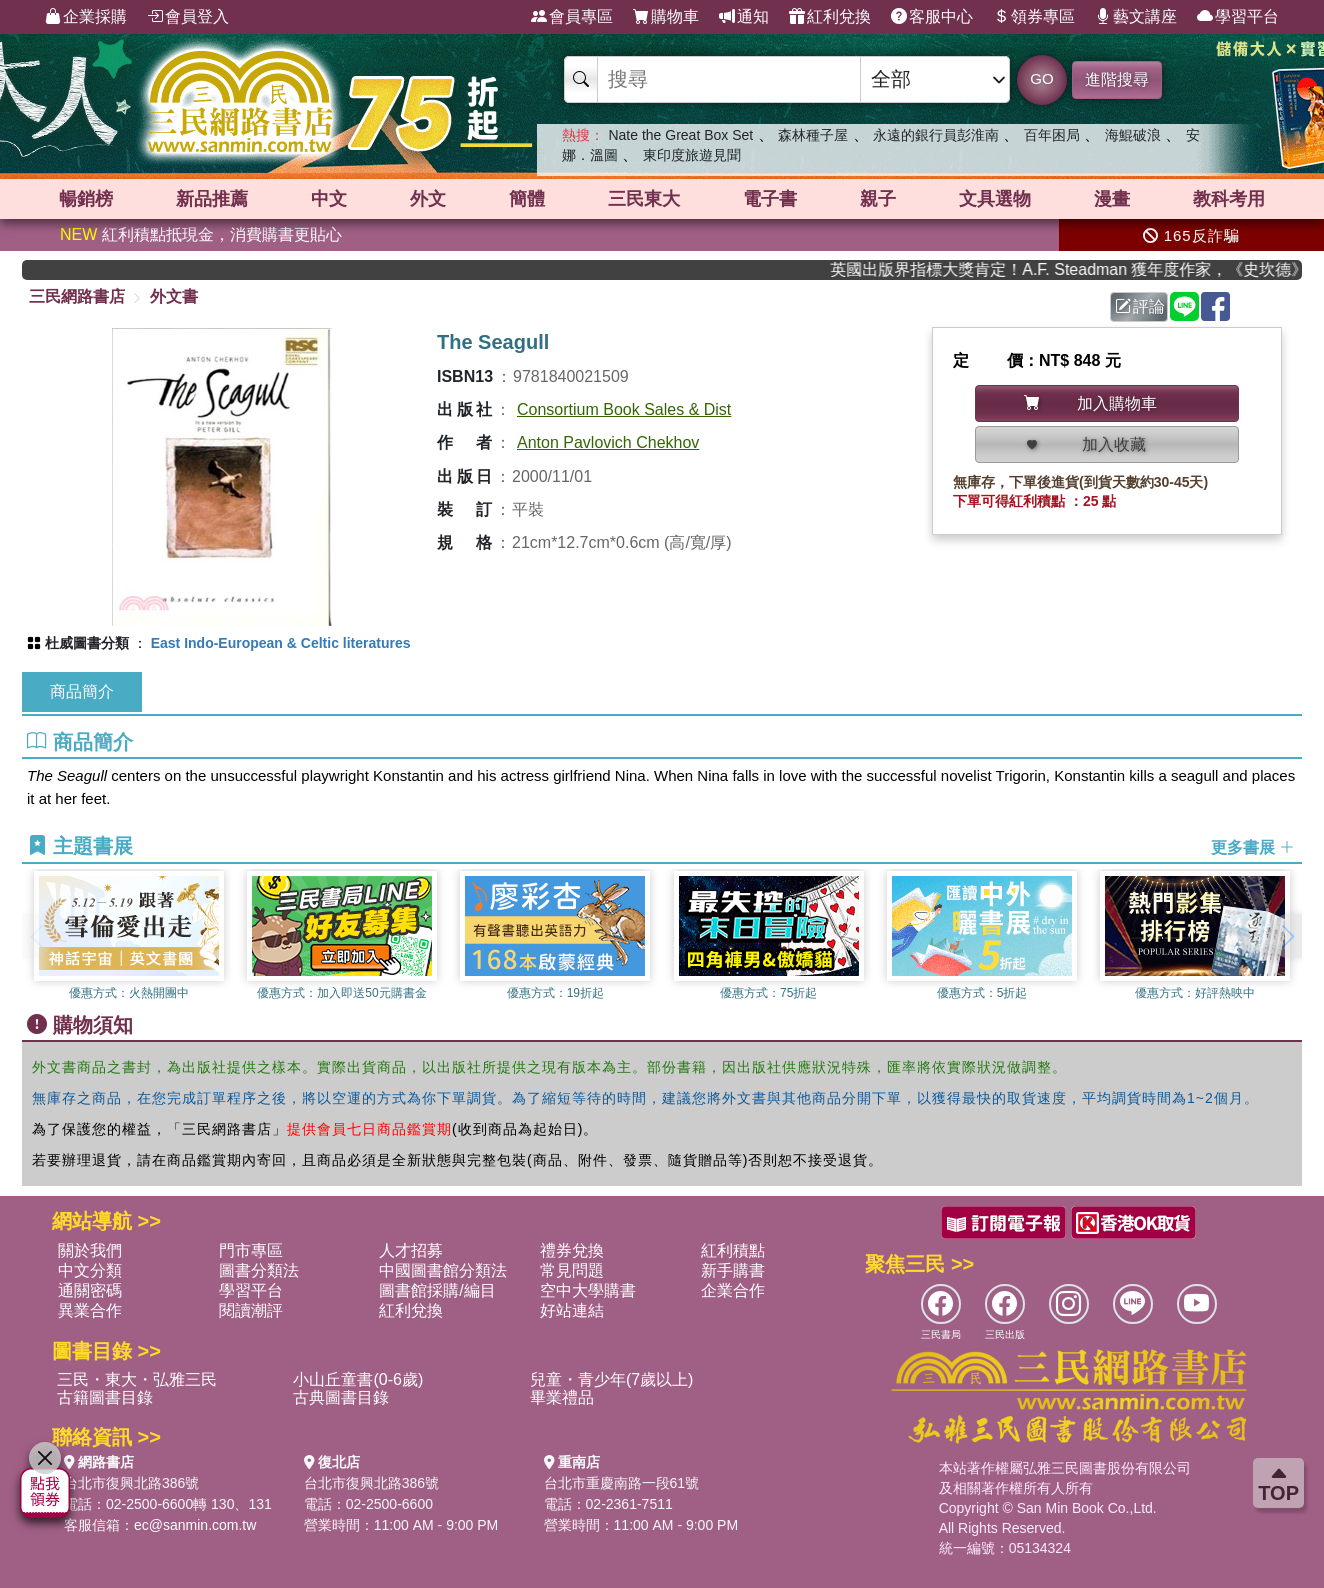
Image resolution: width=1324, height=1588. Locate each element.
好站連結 (572, 1310)
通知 (744, 17)
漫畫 (1112, 199)
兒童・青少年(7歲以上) (612, 1379)
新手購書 (733, 1270)
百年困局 (1052, 135)
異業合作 (90, 1310)
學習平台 (1238, 17)
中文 (329, 199)
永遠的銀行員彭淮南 (936, 135)
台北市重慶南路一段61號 (622, 1483)
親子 (878, 199)
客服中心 (932, 17)
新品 (212, 199)
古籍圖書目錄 (105, 1397)
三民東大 (644, 199)
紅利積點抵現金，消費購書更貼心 (201, 234)
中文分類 (90, 1270)
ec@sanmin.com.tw (195, 1525)
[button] (1287, 936)
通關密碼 (90, 1290)
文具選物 (995, 199)
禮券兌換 (572, 1250)
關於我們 (90, 1250)
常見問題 (572, 1270)
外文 (428, 199)
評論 (1140, 306)
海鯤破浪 (1133, 135)
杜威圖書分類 (87, 643)
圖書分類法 (259, 1270)
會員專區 (572, 17)
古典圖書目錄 (341, 1397)
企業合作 (733, 1290)
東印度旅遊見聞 (692, 155)
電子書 (770, 199)
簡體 (527, 199)
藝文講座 (1136, 17)
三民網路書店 (77, 296)
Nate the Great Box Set (680, 135)
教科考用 (1229, 199)
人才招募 (411, 1250)
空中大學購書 (588, 1290)
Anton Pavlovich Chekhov (608, 442)
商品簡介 (82, 691)
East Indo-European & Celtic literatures (281, 643)
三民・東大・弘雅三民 (137, 1379)
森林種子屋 (813, 135)
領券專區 (1034, 17)
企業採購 (86, 17)
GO (1041, 78)
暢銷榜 (86, 199)
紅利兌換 (830, 17)
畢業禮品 (562, 1397)
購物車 (666, 17)
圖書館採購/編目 (437, 1290)
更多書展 (1253, 847)
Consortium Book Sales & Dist (624, 409)
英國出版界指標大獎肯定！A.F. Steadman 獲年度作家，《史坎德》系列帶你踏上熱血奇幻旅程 (1081, 269)
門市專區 (251, 1250)
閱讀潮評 (251, 1310)
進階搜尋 (1117, 79)
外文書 (174, 296)
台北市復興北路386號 (131, 1483)
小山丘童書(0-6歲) (358, 1379)
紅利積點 (733, 1250)
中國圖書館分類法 (443, 1270)
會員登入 (188, 17)
